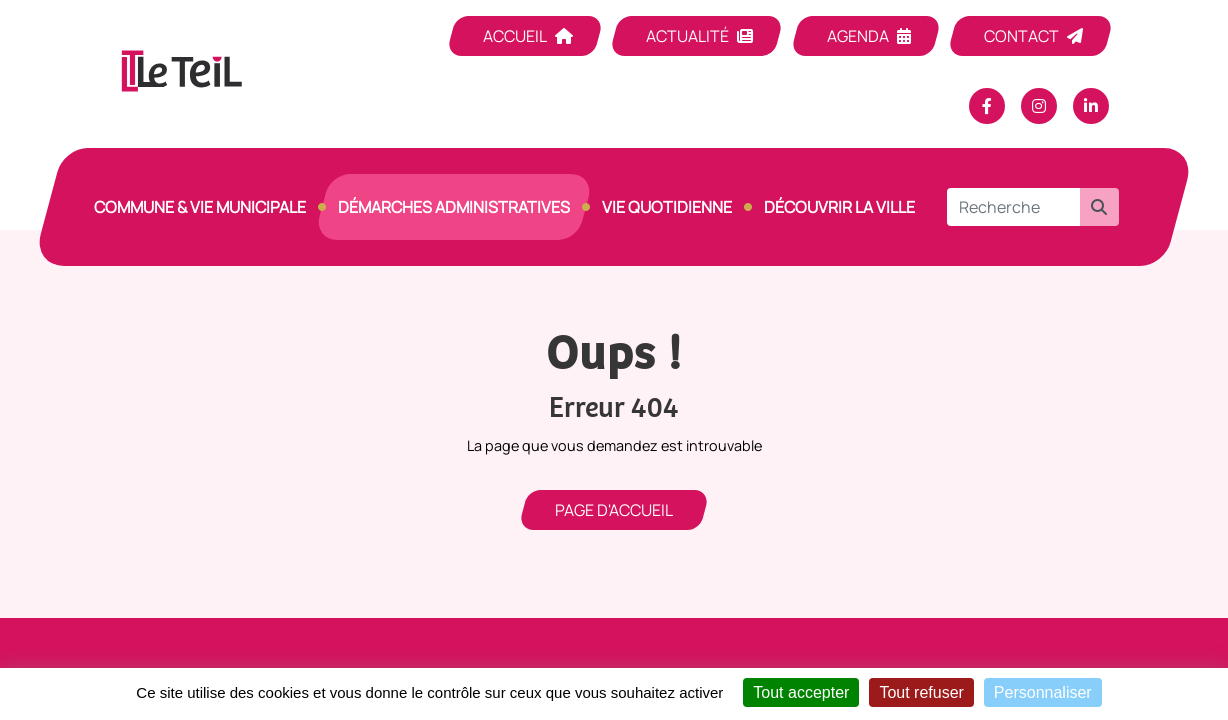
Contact (1021, 36)
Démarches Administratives (454, 207)
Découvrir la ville (839, 207)
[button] (1099, 207)
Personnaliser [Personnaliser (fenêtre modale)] (1043, 692)
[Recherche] (1013, 207)
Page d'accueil (614, 510)
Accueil (515, 36)
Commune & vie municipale (200, 207)
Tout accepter (801, 692)
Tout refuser (921, 692)
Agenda (858, 36)
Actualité (687, 36)
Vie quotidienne (667, 207)
